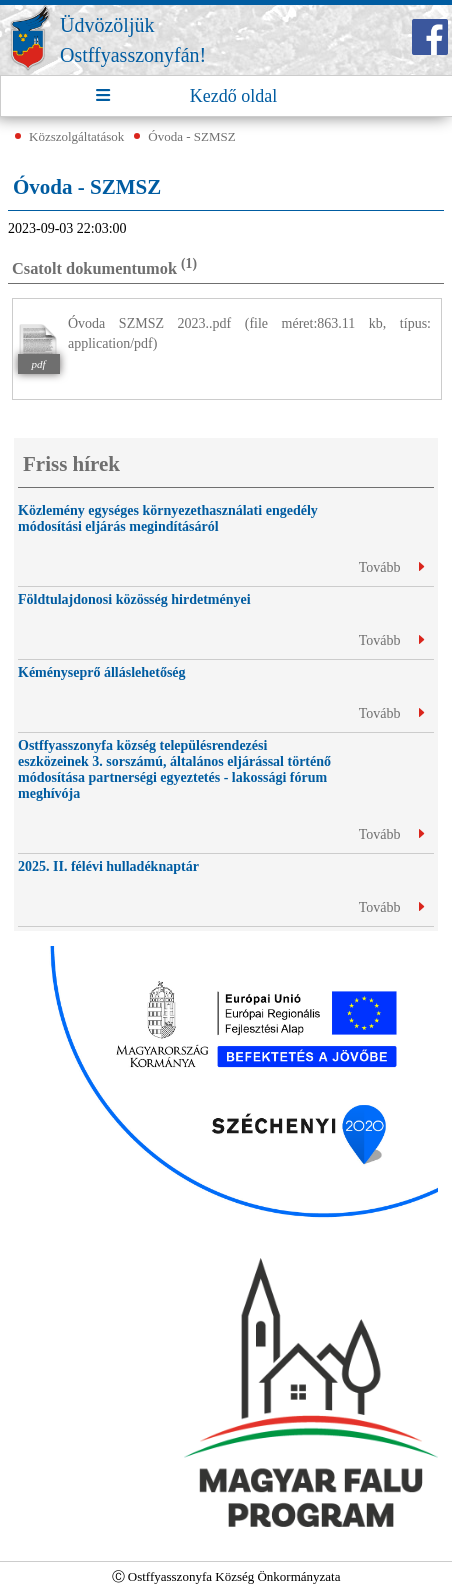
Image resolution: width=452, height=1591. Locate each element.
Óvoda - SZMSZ (191, 136)
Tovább (391, 567)
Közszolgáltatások (76, 136)
